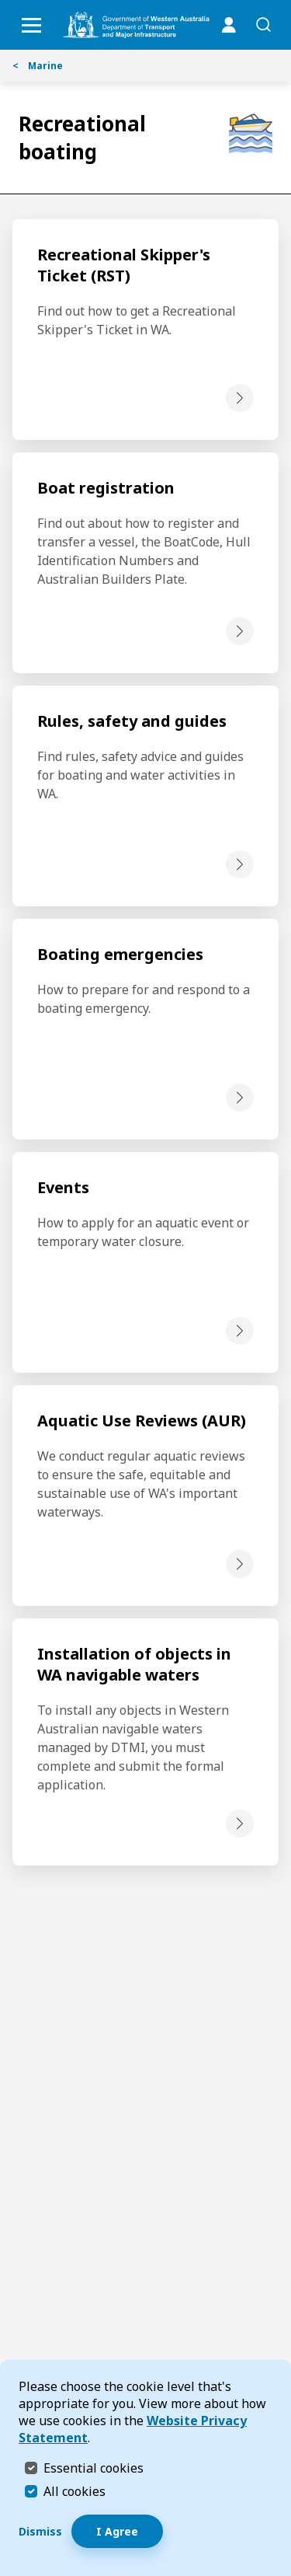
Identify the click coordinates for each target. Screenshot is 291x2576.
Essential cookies (93, 2468)
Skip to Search (4, 4)
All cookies (74, 2491)
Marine (37, 65)
